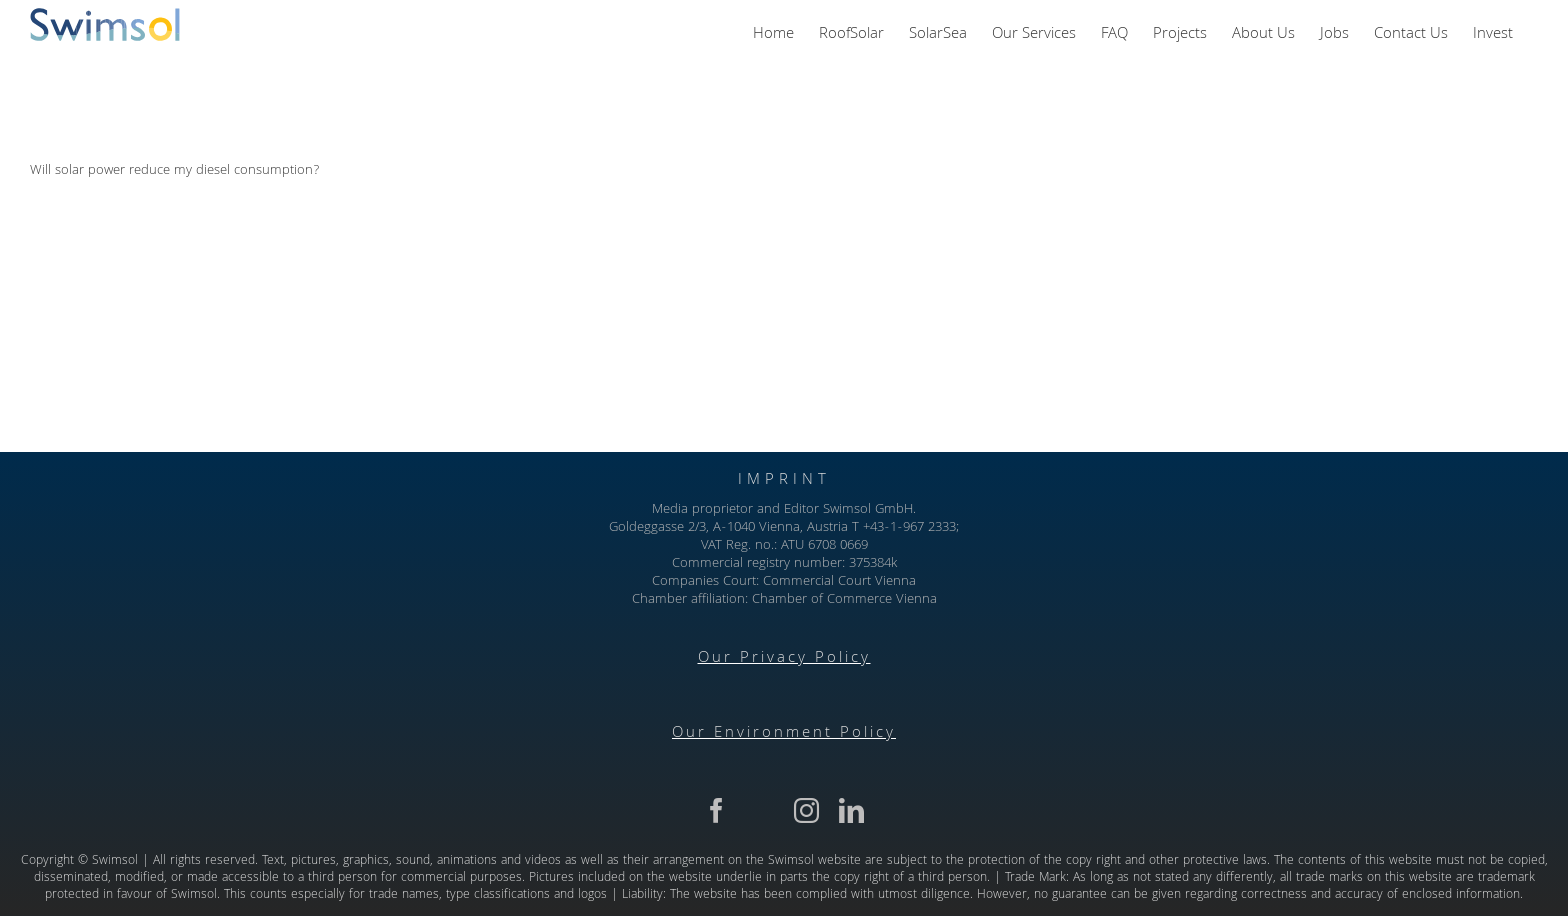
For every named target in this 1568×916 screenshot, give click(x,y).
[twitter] (761, 810)
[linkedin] (851, 810)
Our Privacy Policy (784, 659)
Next (1502, 83)
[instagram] (806, 810)
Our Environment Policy (784, 734)
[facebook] (716, 810)
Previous (1432, 83)
